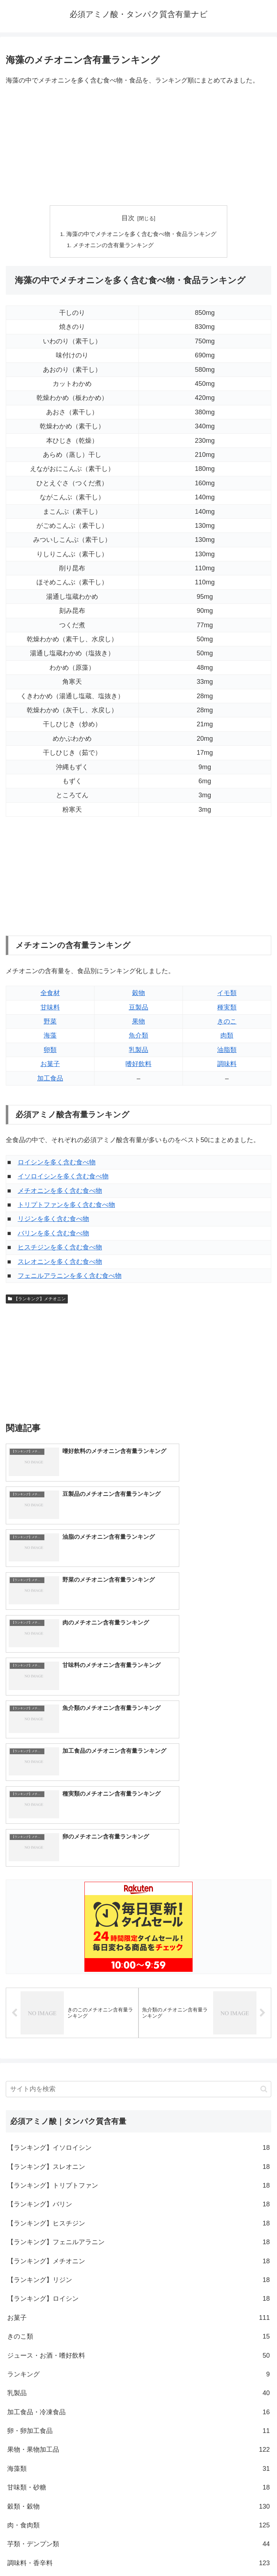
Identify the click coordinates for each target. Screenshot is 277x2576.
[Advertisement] (138, 145)
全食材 (50, 994)
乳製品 (138, 1051)
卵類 (50, 1051)
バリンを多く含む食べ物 (53, 1234)
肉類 (226, 1036)
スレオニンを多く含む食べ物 (60, 1262)
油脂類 (227, 1051)
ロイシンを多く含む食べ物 (57, 1163)
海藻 (50, 1036)
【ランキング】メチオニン (37, 1299)
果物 (138, 1022)
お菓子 (50, 1065)
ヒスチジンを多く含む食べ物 (60, 1248)
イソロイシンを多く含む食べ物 (63, 1177)
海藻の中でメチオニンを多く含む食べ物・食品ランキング (141, 234)
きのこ (227, 1022)
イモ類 (227, 994)
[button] (264, 1860)
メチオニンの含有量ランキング (114, 246)
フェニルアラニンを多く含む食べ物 (70, 1276)
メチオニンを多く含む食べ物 (60, 1191)
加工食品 (50, 1079)
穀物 (138, 994)
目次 (128, 218)
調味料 (227, 1065)
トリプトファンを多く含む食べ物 (66, 1205)
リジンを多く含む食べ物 (53, 1220)
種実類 (227, 1008)
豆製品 (138, 1008)
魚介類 (138, 1036)
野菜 (50, 1022)
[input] (138, 1860)
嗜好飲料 (138, 1065)
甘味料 (50, 1008)
